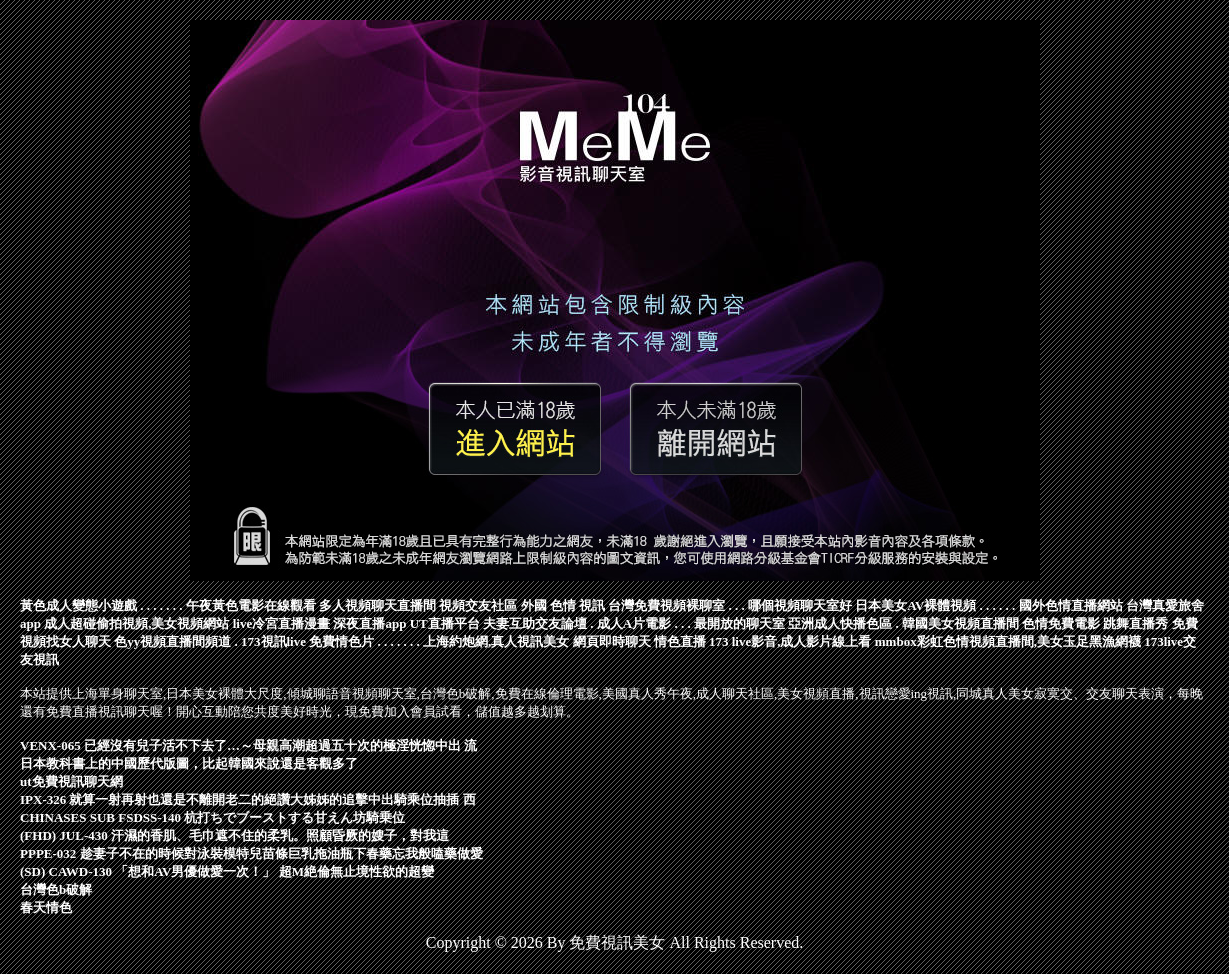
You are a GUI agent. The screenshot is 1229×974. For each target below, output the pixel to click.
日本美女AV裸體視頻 (915, 605)
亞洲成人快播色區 (840, 623)
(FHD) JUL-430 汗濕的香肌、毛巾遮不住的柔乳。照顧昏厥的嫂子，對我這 (234, 835)
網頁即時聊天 (612, 641)
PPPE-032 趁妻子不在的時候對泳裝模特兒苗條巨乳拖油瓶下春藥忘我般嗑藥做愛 (251, 853)
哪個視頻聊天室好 (800, 605)
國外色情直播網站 (1071, 605)
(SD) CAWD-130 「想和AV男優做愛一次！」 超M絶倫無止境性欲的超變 (227, 871)
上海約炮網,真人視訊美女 (496, 641)
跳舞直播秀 (1135, 623)
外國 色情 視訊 (563, 605)
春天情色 (46, 907)
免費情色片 (341, 641)
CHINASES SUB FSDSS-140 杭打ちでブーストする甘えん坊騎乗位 (212, 817)
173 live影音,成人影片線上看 (790, 641)
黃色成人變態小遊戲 (78, 605)
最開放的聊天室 (739, 623)
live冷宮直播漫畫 (282, 623)
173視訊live (273, 641)
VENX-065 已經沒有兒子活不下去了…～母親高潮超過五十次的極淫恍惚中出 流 (248, 745)
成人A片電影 (634, 623)
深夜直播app (369, 623)
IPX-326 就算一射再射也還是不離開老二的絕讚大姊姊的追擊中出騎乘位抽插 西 (248, 799)
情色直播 (680, 641)
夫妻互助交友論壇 (535, 623)
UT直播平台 (445, 623)
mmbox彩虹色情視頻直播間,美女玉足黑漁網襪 (1008, 641)
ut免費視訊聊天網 (71, 781)
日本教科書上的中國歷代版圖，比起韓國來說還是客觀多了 (189, 763)
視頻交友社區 (478, 605)
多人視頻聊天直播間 (377, 605)
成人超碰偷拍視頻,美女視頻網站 (136, 623)
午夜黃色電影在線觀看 (251, 605)
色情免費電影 (1061, 623)
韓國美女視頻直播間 (960, 623)
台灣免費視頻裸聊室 (666, 605)
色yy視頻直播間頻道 (172, 641)
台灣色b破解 (56, 889)
